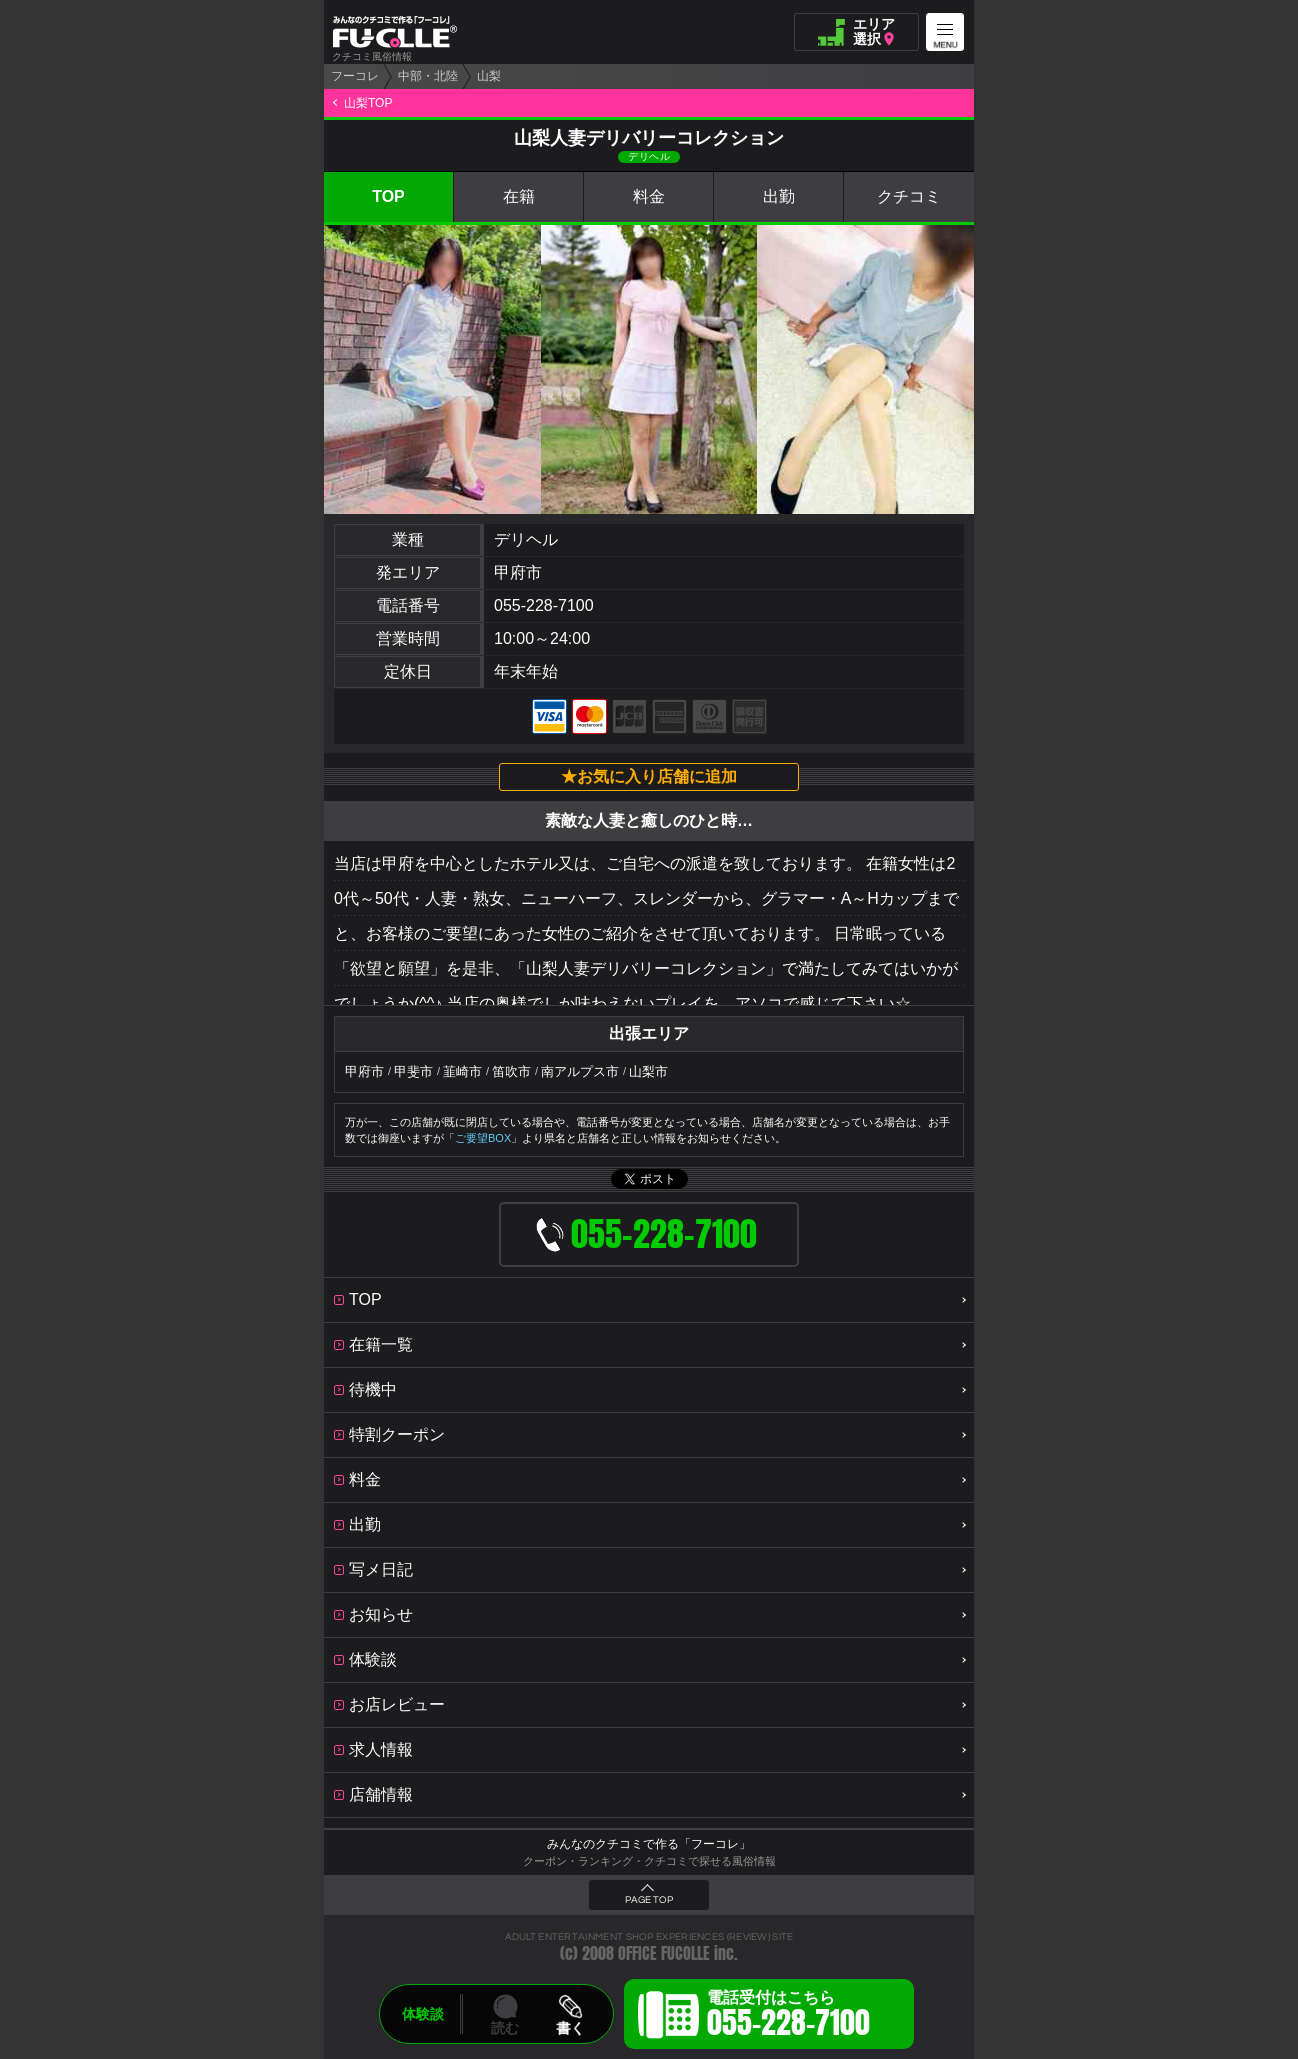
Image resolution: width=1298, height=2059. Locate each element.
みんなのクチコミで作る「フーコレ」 (649, 1844)
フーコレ (355, 76)
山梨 (489, 76)
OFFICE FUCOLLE (664, 1953)
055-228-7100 (544, 605)
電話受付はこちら (788, 2017)
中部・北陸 (428, 76)
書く (570, 2028)
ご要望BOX (483, 1138)
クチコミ (909, 196)
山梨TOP (368, 103)
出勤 (779, 196)
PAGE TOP (649, 1900)
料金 (649, 196)
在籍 (519, 196)
